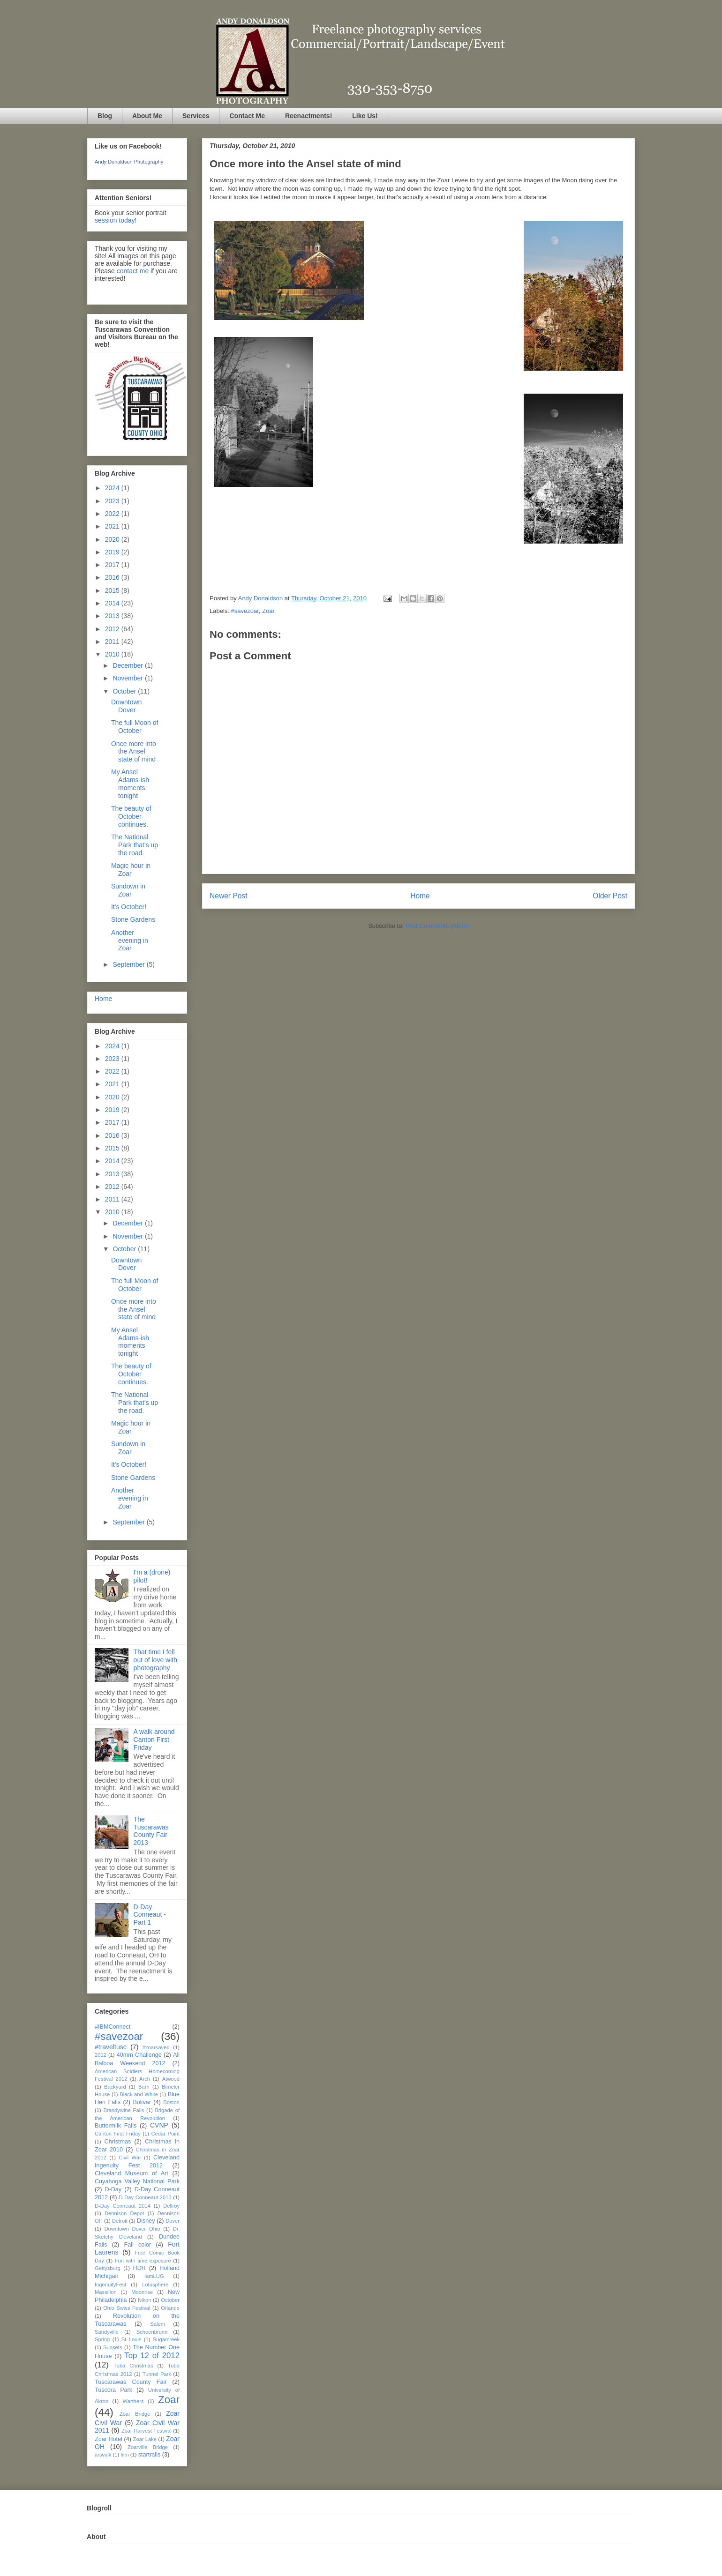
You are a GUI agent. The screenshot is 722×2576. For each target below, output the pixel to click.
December (128, 665)
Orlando (170, 2308)
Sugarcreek (166, 2339)
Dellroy (171, 2206)
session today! (116, 220)
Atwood (171, 2079)
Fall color (137, 2244)
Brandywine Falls (123, 2110)
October (125, 691)
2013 (113, 616)
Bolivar (142, 2102)
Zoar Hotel (108, 2439)
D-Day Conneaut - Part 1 (150, 1914)
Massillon (106, 2292)
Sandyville (107, 2332)
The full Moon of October (134, 726)
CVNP (159, 2125)
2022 (113, 513)
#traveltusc (111, 2047)
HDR (139, 2268)
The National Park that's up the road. (134, 845)
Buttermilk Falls (115, 2125)
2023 (113, 501)
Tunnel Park (157, 2374)
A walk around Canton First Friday (154, 1739)
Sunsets (112, 2347)
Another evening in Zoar (129, 940)
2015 (113, 590)
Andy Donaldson (261, 598)
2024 (113, 488)
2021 (113, 526)
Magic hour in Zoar (130, 869)
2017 (113, 564)
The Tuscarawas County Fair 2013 (151, 1830)
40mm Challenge (139, 2055)
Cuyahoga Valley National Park (137, 2181)
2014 (113, 603)
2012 (113, 629)
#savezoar (245, 610)
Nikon (144, 2300)
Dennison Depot (124, 2213)
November (128, 678)
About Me (147, 115)
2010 (113, 654)
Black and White (139, 2094)
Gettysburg (107, 2268)
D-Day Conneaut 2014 (122, 2206)
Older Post (610, 896)
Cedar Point (165, 2133)
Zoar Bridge (135, 2414)
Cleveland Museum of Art (131, 2173)
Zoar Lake (145, 2439)
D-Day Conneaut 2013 (145, 2197)
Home (420, 896)
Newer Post (229, 896)
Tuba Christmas (133, 2365)
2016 (113, 577)
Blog (105, 115)
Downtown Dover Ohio (132, 2229)
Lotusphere (155, 2284)
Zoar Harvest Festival (146, 2431)
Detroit (120, 2221)
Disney (146, 2221)
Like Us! (364, 115)
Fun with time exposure (143, 2260)
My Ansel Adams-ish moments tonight (130, 783)
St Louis (131, 2339)
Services (196, 115)
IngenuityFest (110, 2284)
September (129, 964)
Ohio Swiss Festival (126, 2308)
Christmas (118, 2141)
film (124, 2454)
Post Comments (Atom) (437, 925)
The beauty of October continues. (131, 816)
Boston (171, 2102)
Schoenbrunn (152, 2332)
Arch (144, 2079)
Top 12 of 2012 (152, 2355)
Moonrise (142, 2292)
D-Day (113, 2189)
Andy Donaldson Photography (129, 161)
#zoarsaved (156, 2047)
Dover (172, 2221)
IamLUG (154, 2276)
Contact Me (246, 115)
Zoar (268, 610)
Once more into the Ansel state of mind (133, 751)
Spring (102, 2339)
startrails (149, 2454)
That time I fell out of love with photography (155, 1660)
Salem (157, 2324)
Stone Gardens (133, 919)
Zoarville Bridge (148, 2447)
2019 (113, 552)
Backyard (115, 2087)
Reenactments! (308, 115)
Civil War (130, 2157)
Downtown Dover (126, 706)
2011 (113, 641)
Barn (144, 2087)
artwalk (103, 2454)
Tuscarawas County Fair (130, 2382)
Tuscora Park (113, 2390)
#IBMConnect (112, 2026)
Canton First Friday (118, 2133)
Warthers (133, 2401)
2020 (113, 539)
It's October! (128, 907)
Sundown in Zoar (128, 890)
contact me (133, 271)
